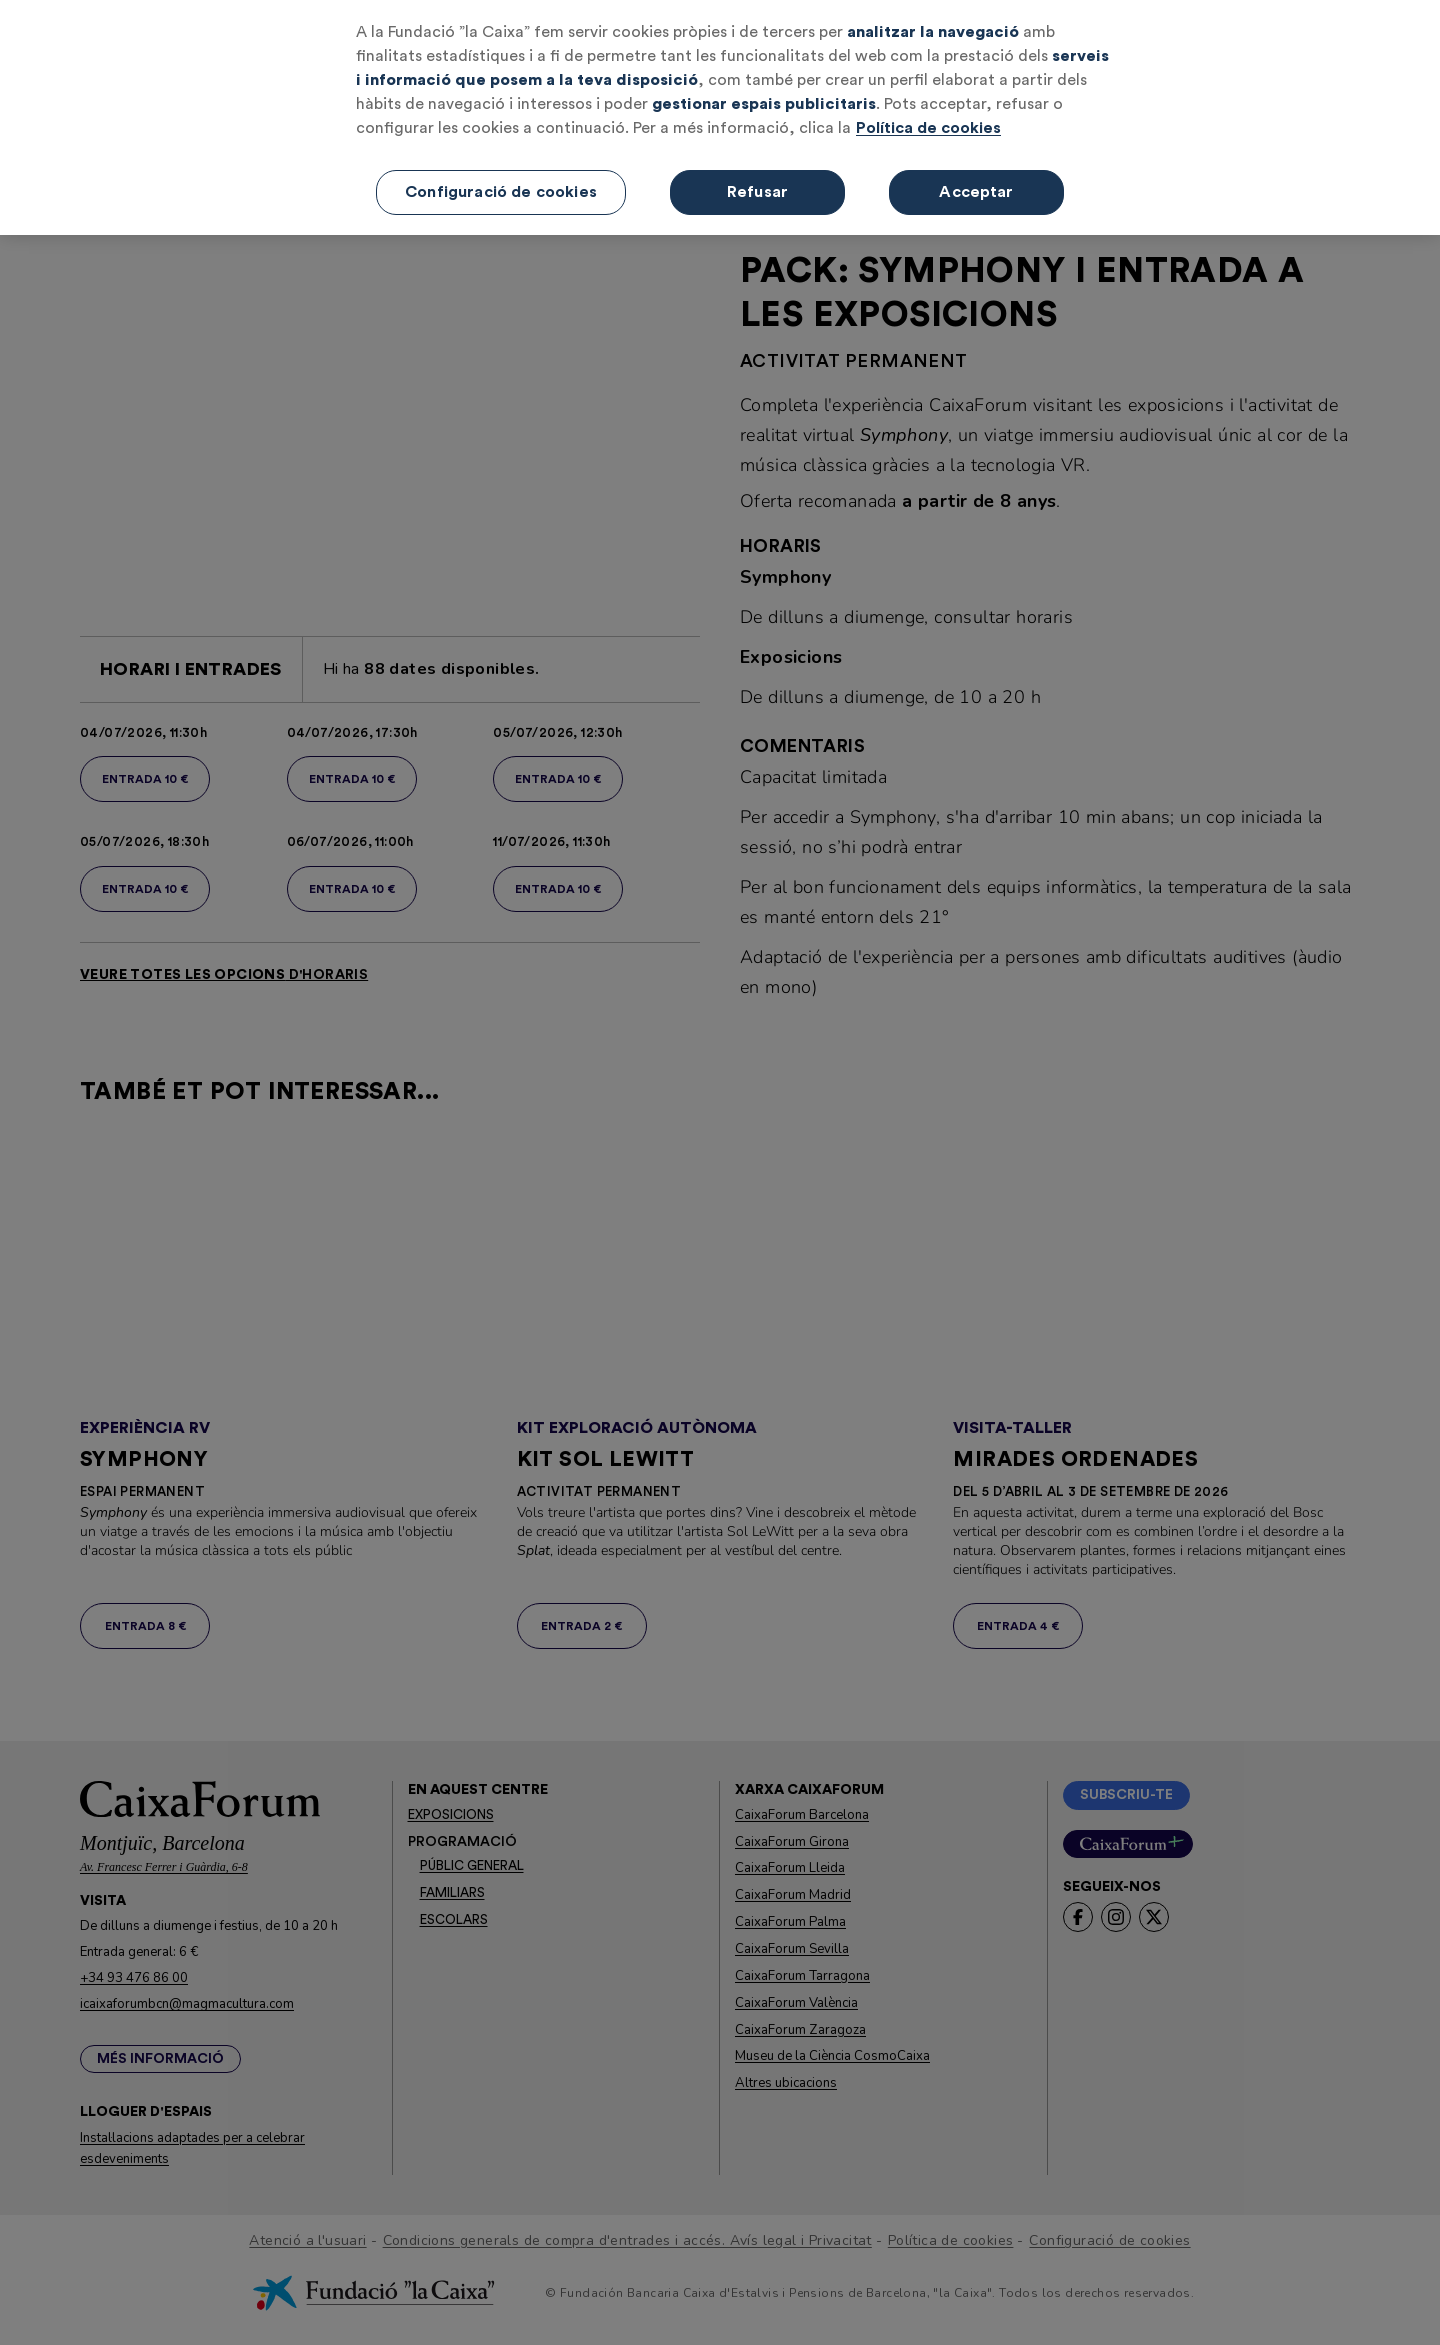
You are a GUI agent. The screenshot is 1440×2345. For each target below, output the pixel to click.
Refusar (757, 166)
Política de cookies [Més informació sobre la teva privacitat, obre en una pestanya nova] (928, 102)
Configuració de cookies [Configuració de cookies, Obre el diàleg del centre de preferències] (501, 166)
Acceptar (976, 166)
